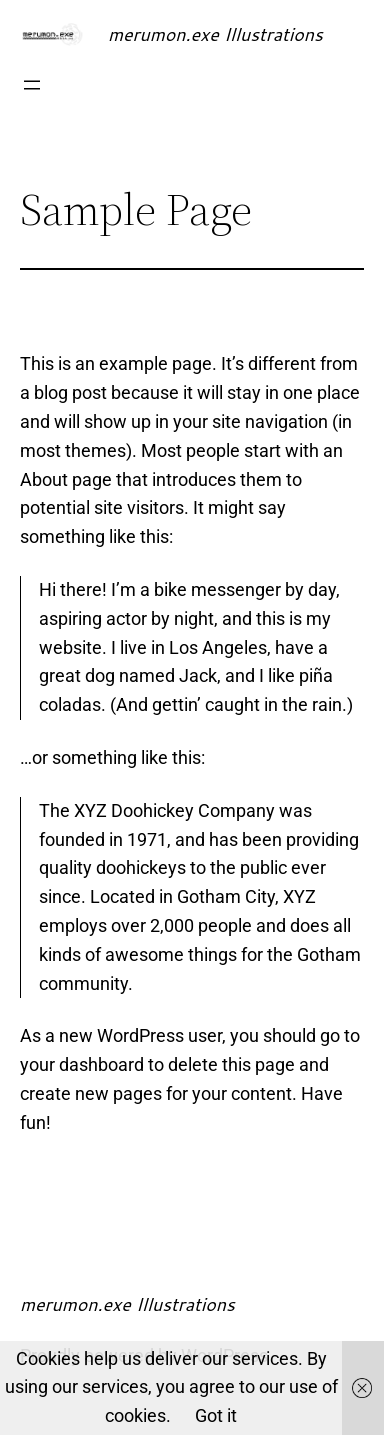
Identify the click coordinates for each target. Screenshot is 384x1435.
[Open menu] (32, 85)
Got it (216, 1415)
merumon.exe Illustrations (215, 34)
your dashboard (82, 1064)
